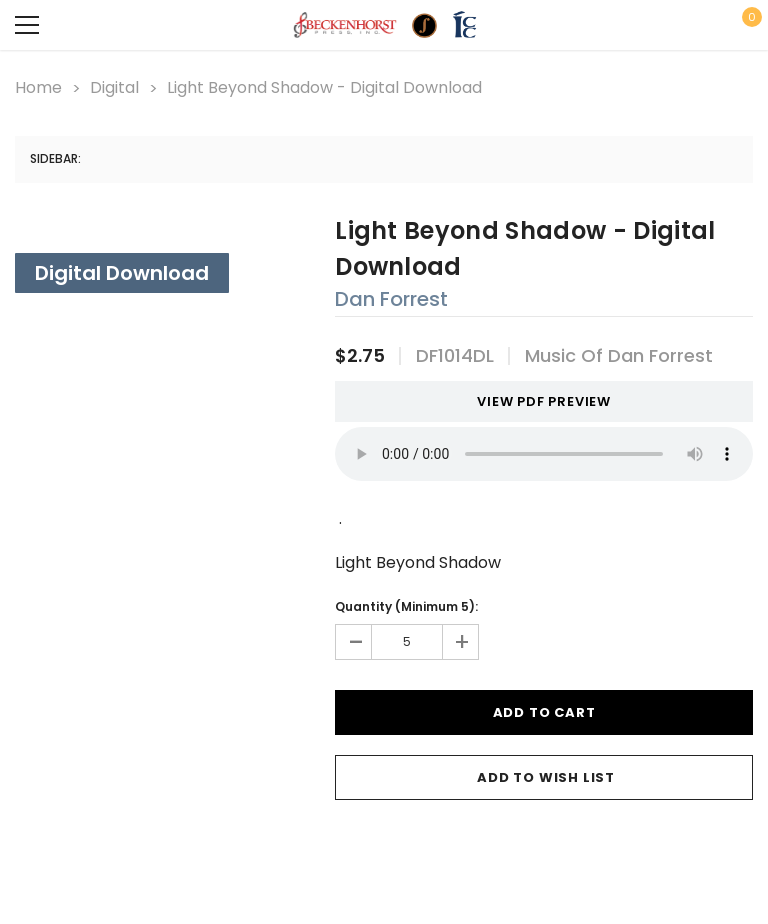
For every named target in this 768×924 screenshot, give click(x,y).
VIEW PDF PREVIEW (536, 401)
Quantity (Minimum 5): (406, 606)
